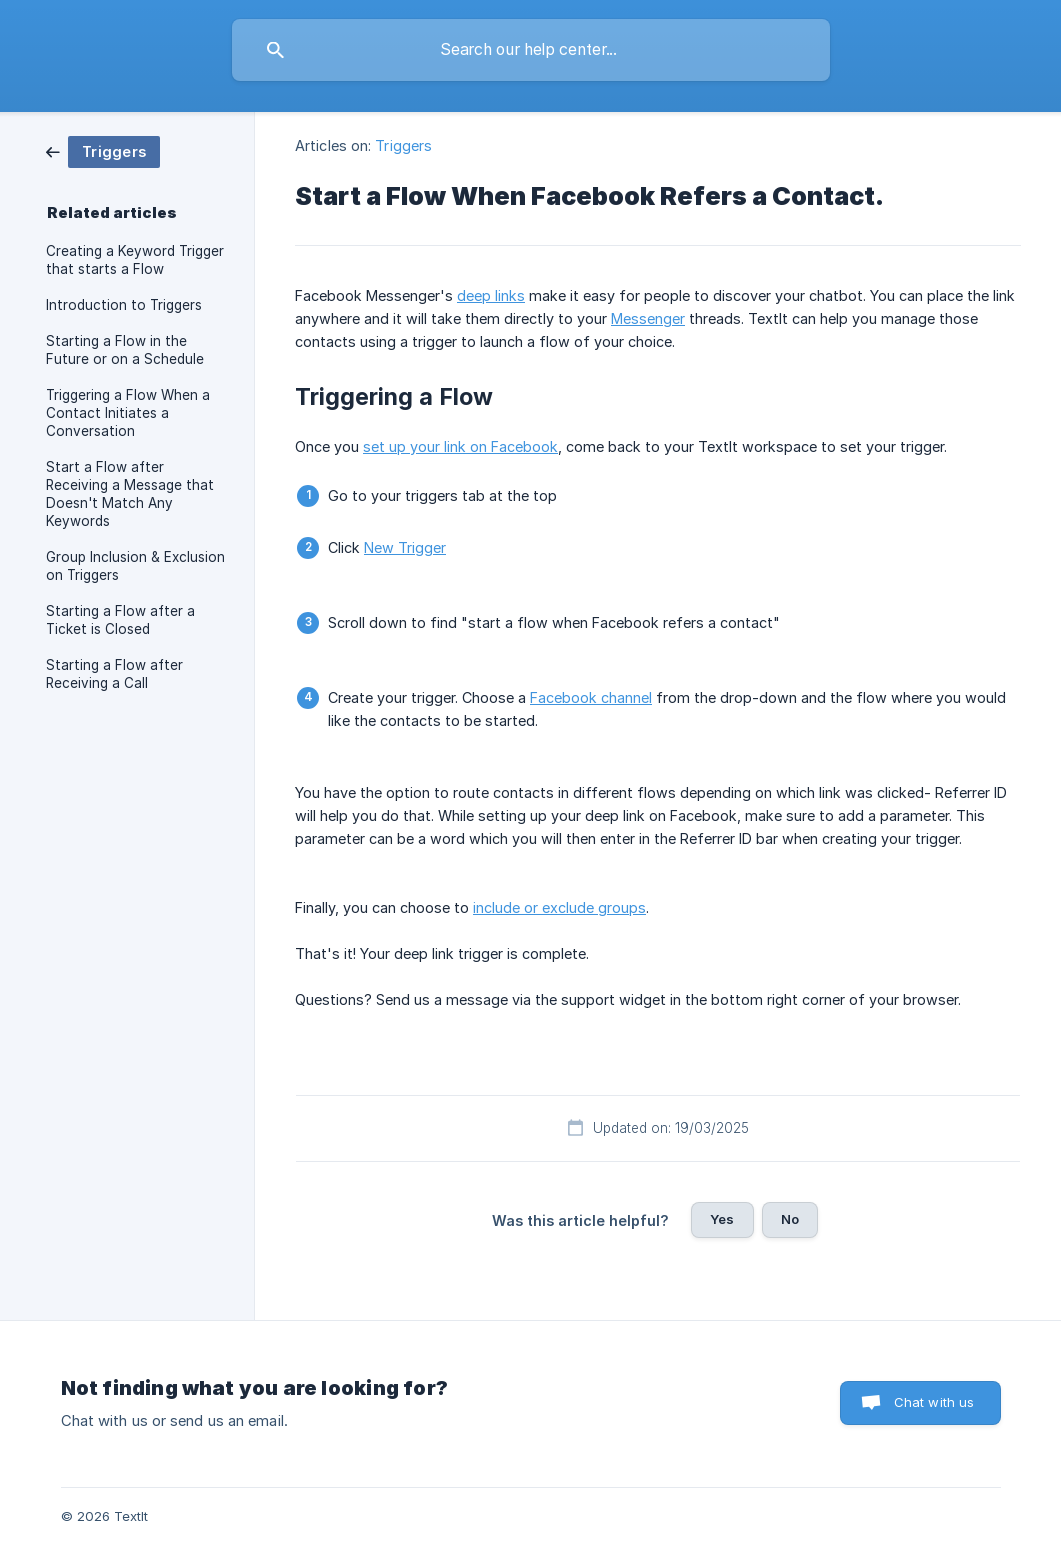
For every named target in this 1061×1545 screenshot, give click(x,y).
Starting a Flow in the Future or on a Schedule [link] (125, 350)
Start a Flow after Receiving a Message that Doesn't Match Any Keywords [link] (130, 494)
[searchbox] (531, 50)
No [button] (790, 1219)
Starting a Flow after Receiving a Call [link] (114, 674)
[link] (103, 150)
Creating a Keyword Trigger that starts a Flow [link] (135, 260)
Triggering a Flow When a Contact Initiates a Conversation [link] (128, 413)
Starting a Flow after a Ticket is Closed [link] (120, 620)
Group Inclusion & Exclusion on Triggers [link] (135, 566)
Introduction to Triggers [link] (124, 305)
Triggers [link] (403, 145)
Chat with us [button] (934, 1402)
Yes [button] (722, 1219)
